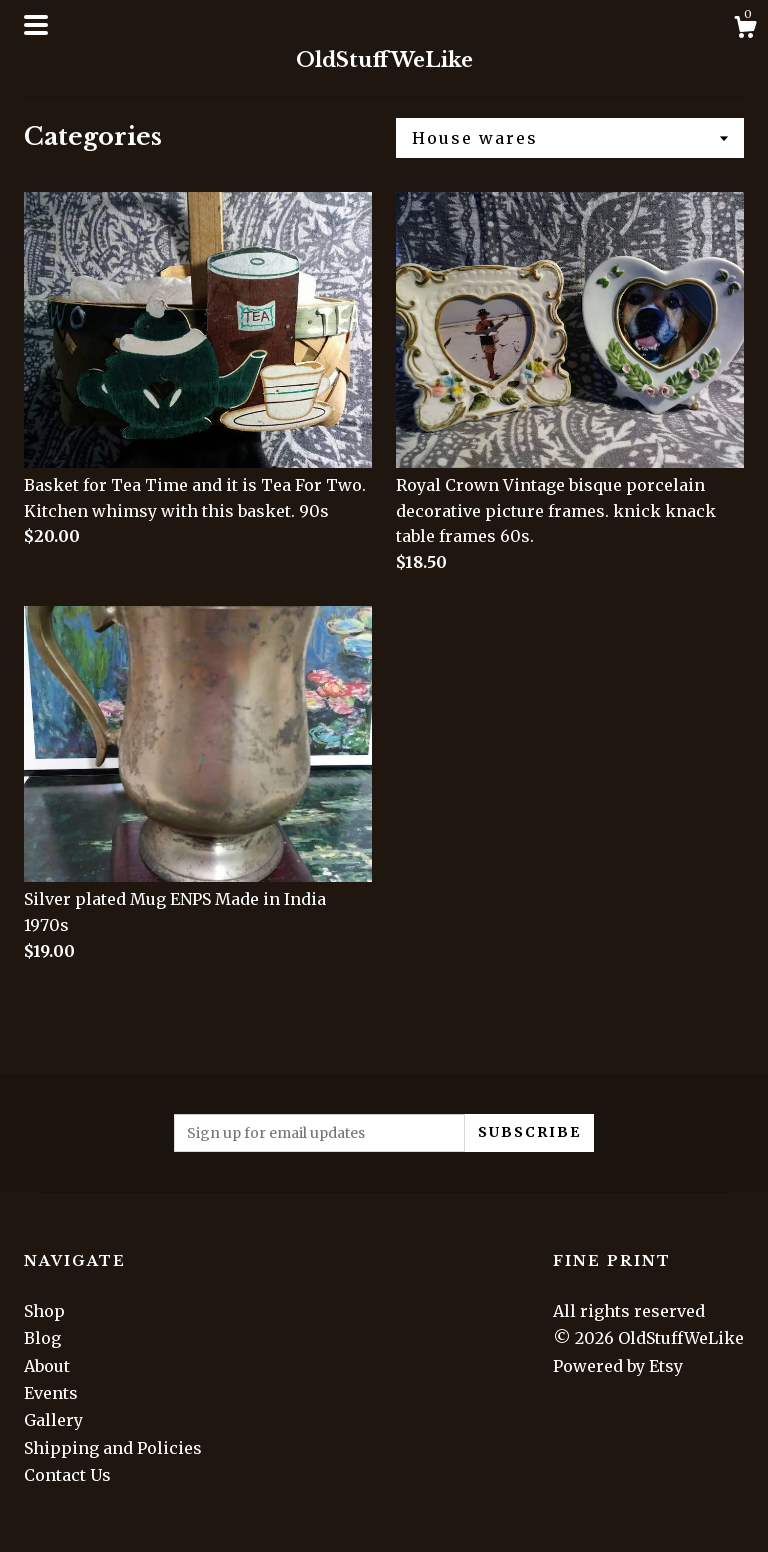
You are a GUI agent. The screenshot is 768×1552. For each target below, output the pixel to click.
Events (51, 1393)
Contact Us (67, 1475)
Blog (42, 1338)
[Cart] (745, 30)
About (47, 1366)
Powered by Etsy (618, 1366)
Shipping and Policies (113, 1448)
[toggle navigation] (36, 25)
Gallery (53, 1420)
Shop (44, 1311)
